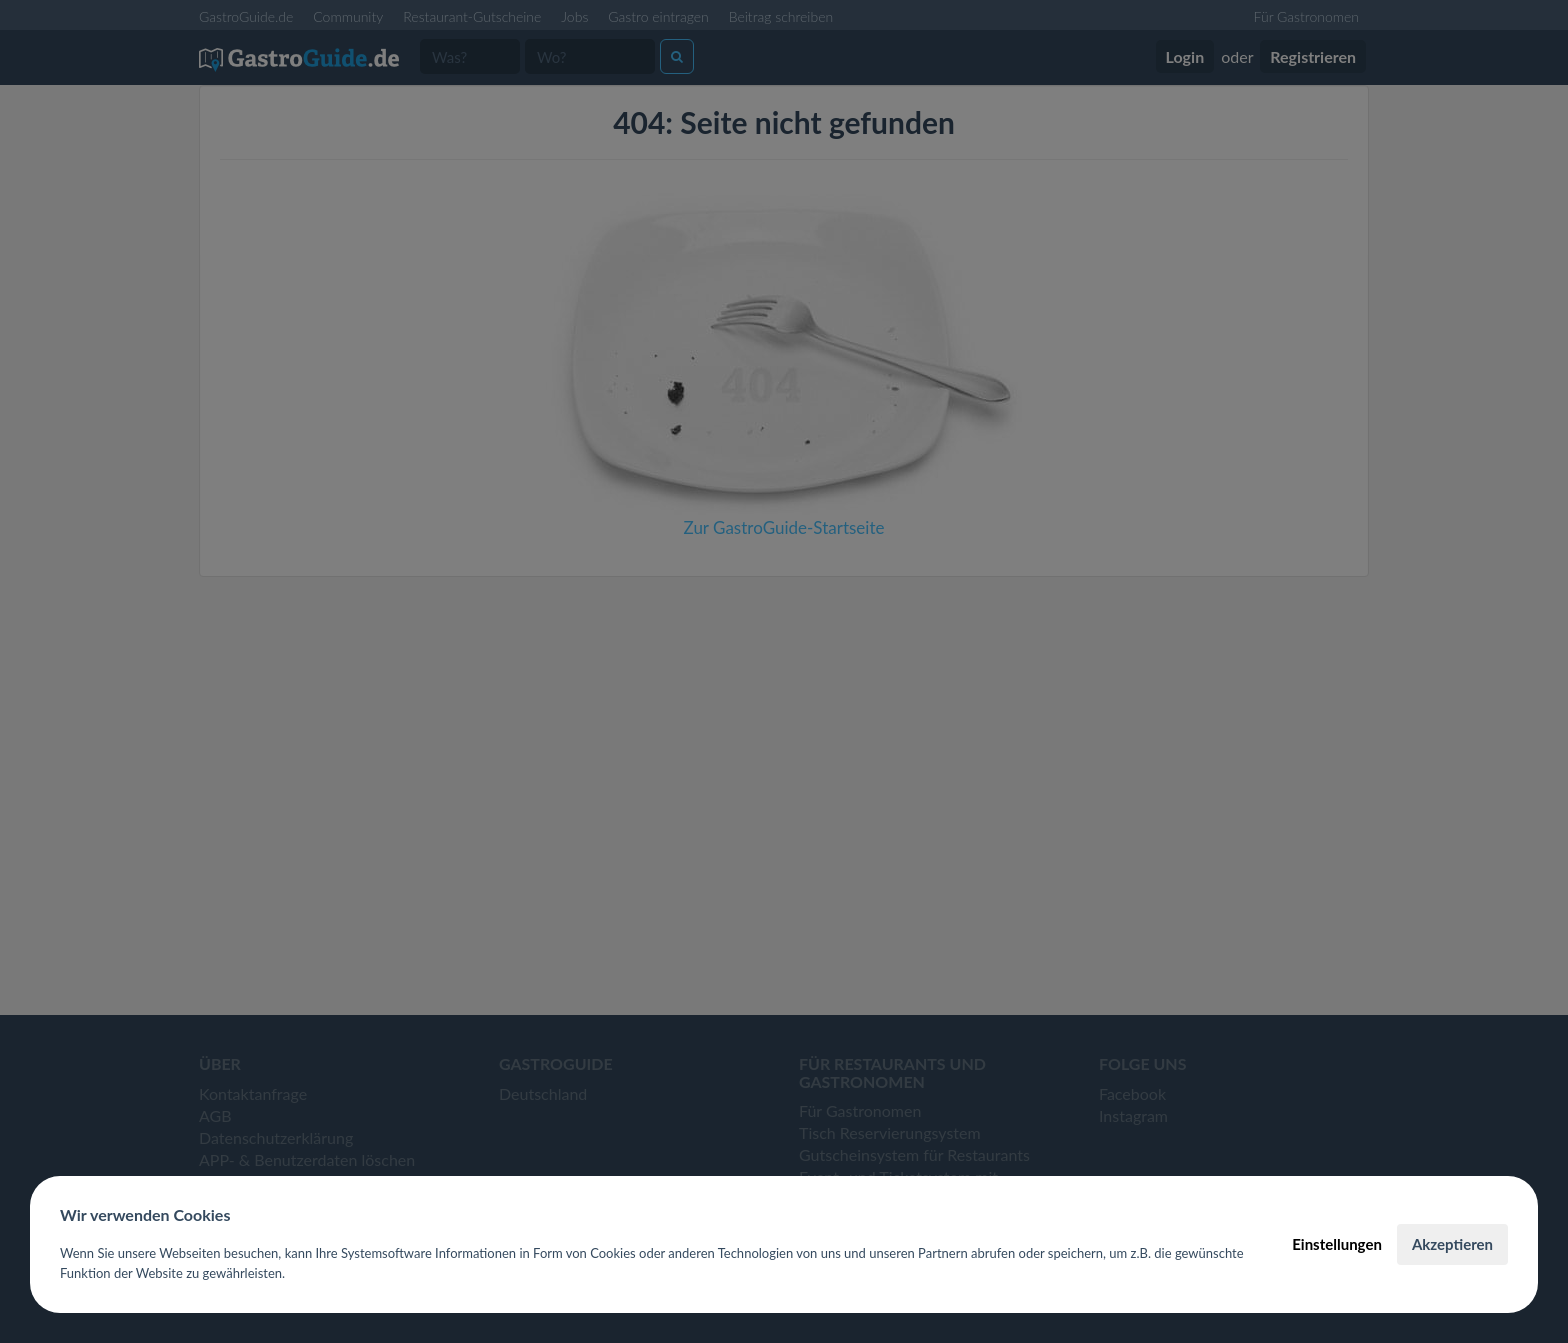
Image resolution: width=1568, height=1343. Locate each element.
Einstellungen (1337, 1244)
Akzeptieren (1452, 1244)
